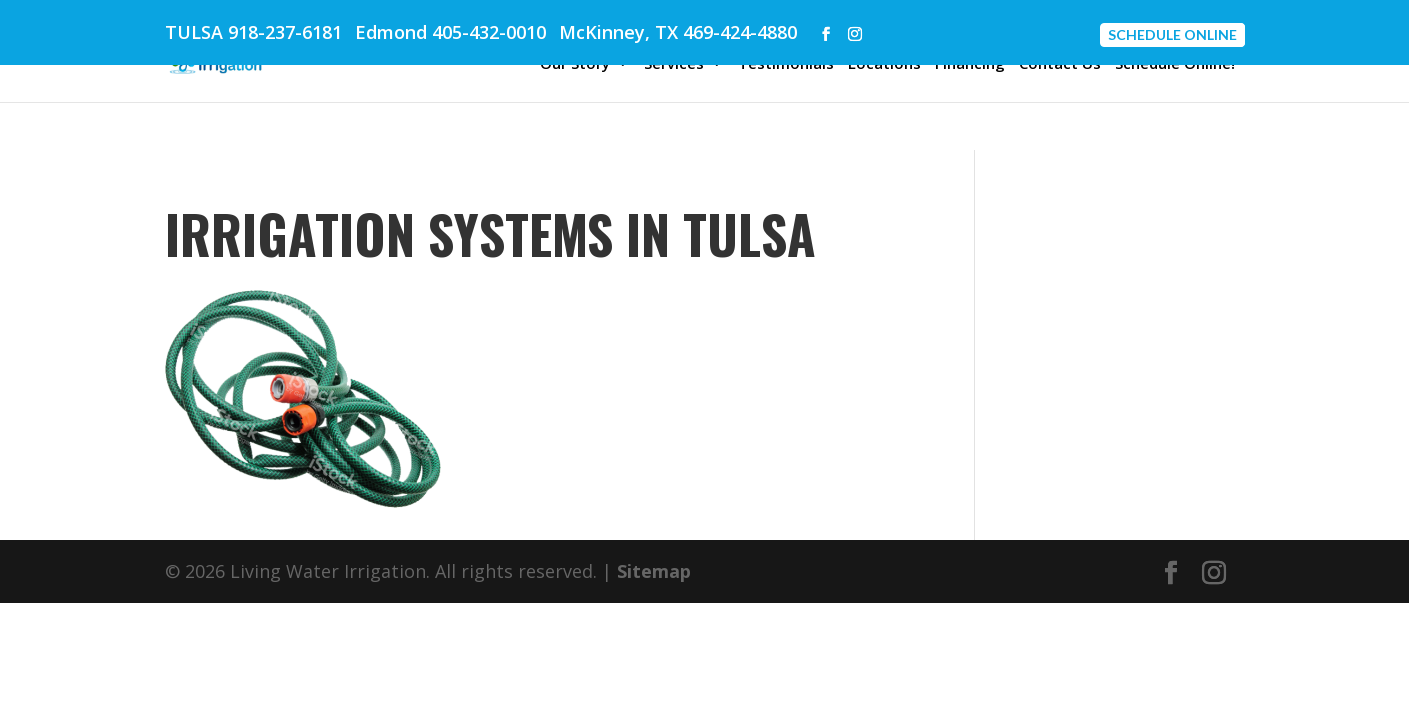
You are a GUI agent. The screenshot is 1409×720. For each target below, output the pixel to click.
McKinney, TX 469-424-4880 (678, 32)
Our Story (575, 64)
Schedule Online (1172, 34)
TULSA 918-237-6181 (253, 32)
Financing (970, 64)
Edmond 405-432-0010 (450, 32)
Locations (884, 64)
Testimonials (786, 64)
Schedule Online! (1175, 64)
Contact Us (1060, 64)
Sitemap (654, 571)
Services (674, 64)
